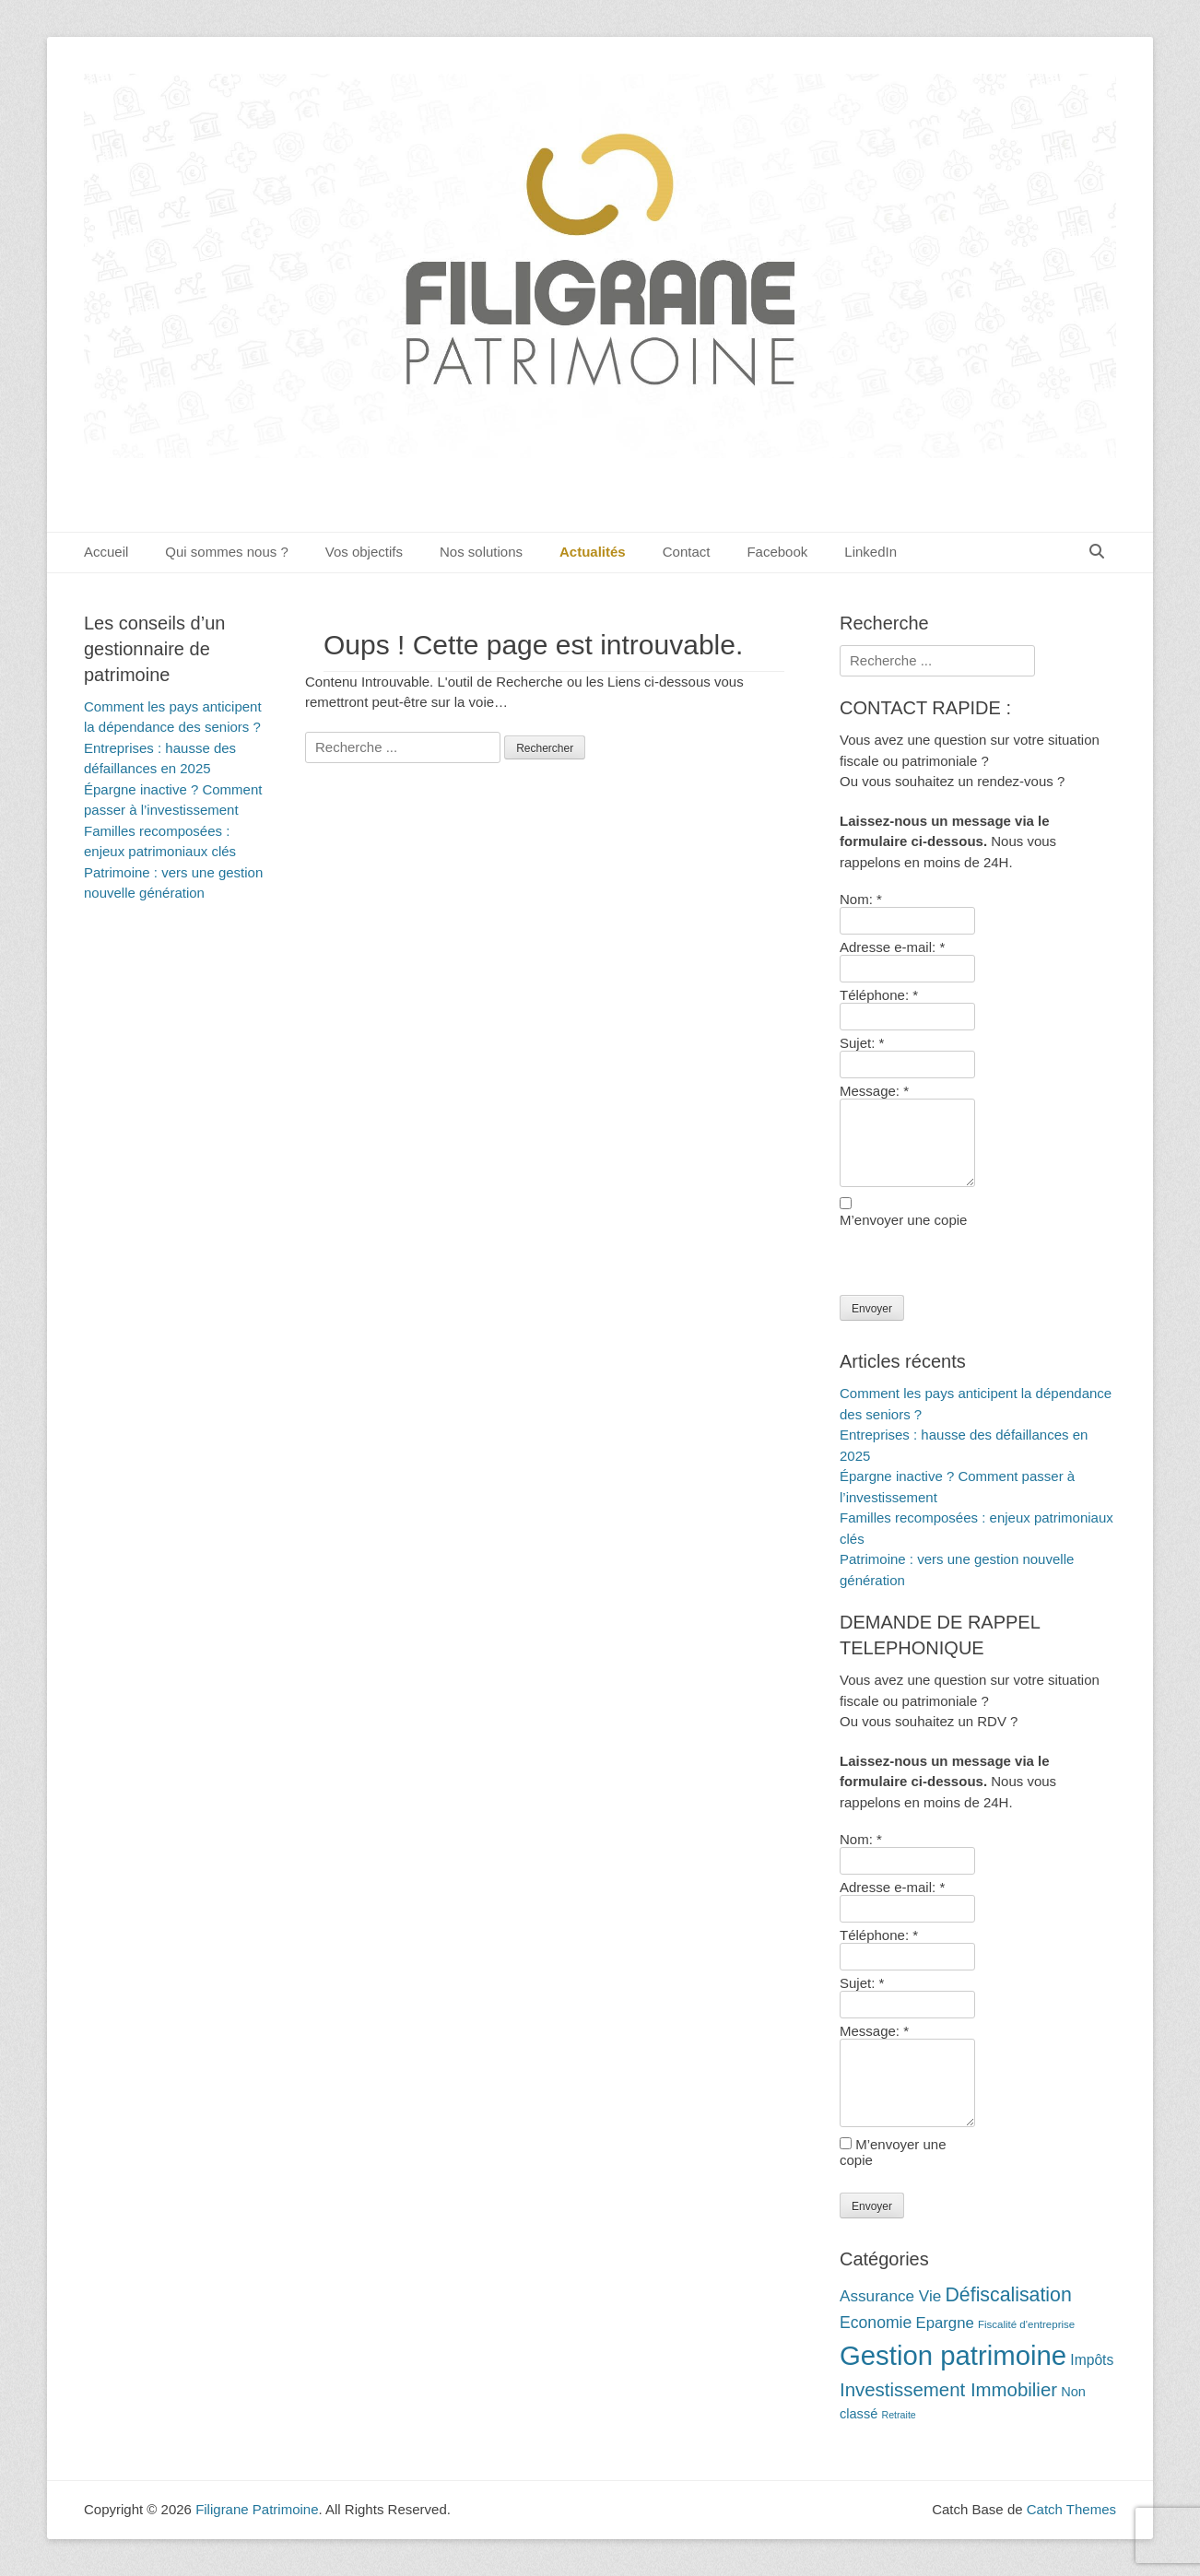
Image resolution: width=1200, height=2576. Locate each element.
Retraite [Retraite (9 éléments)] (898, 2414)
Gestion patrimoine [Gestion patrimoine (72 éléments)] (953, 2355)
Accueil (106, 551)
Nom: (861, 899)
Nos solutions (481, 551)
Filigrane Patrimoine (256, 2509)
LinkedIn (870, 551)
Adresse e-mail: (892, 947)
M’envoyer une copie (903, 1220)
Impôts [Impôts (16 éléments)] (1091, 2360)
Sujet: (862, 1043)
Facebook (777, 551)
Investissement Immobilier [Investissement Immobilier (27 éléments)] (948, 2390)
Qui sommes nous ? (226, 551)
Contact (687, 551)
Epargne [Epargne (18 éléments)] (944, 2323)
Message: (874, 1091)
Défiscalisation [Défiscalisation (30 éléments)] (1008, 2295)
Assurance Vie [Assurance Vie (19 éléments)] (890, 2296)
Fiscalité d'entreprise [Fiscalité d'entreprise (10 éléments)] (1026, 2324)
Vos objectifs (364, 551)
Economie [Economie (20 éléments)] (876, 2322)
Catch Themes (1071, 2509)
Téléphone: (879, 995)
